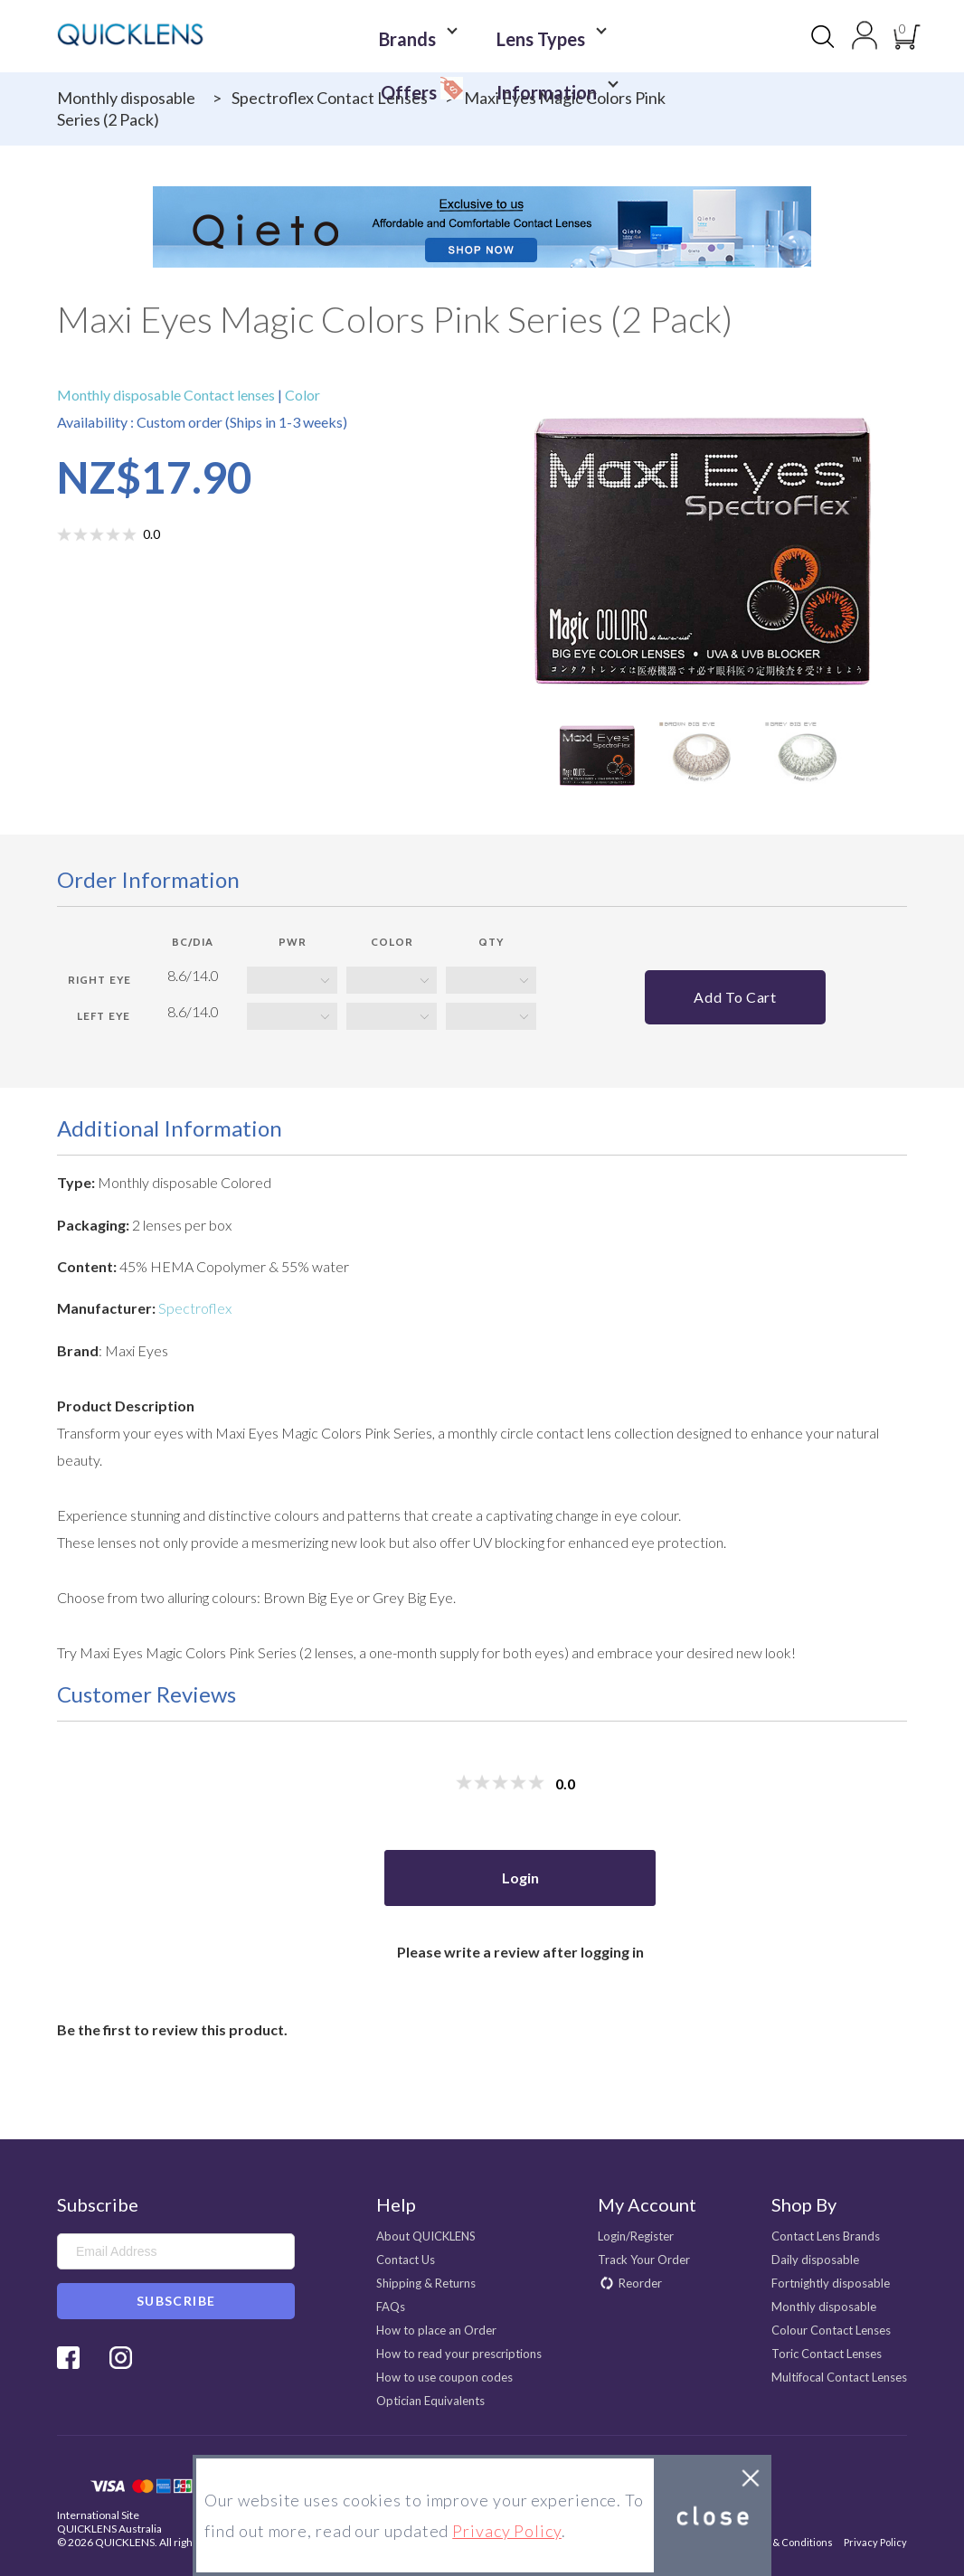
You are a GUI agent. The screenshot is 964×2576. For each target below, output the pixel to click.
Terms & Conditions (787, 2542)
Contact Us (405, 2259)
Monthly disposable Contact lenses (167, 394)
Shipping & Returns (426, 2283)
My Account (647, 2204)
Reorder (640, 2283)
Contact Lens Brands (825, 2236)
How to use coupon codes (444, 2377)
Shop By (803, 2204)
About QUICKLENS (426, 2236)
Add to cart (735, 996)
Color (301, 394)
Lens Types (482, 36)
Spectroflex (195, 1307)
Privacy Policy (875, 2542)
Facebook (68, 2357)
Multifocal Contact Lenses (839, 2377)
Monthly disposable (126, 98)
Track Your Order (644, 2259)
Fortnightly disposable (830, 2283)
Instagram (120, 2357)
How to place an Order (436, 2330)
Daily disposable (815, 2259)
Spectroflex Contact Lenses (330, 98)
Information (487, 64)
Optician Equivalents (430, 2400)
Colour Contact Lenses (831, 2330)
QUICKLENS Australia (109, 2528)
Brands (369, 36)
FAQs (390, 2306)
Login (520, 1877)
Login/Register (636, 2236)
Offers (603, 32)
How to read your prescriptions (459, 2353)
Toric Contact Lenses (826, 2353)
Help (396, 2204)
